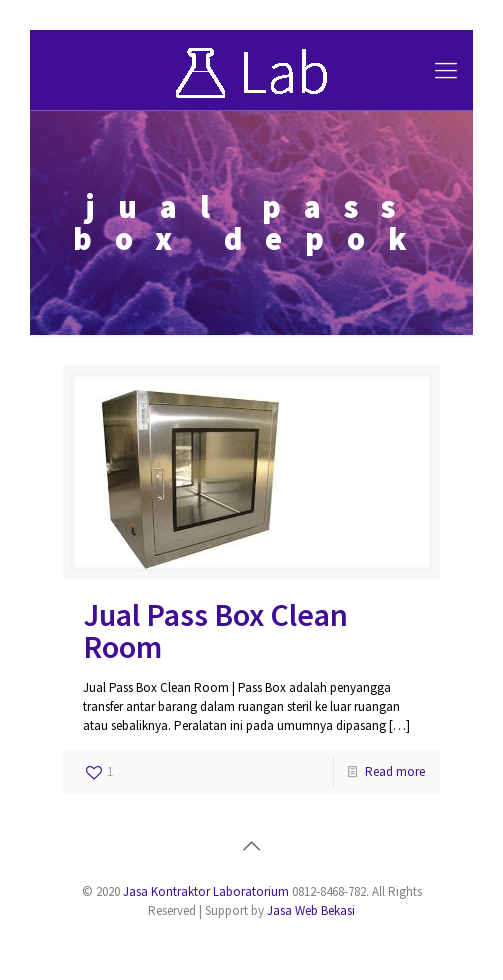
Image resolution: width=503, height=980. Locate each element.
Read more (395, 771)
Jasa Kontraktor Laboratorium (206, 891)
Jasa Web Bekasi (311, 910)
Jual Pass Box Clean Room (215, 631)
